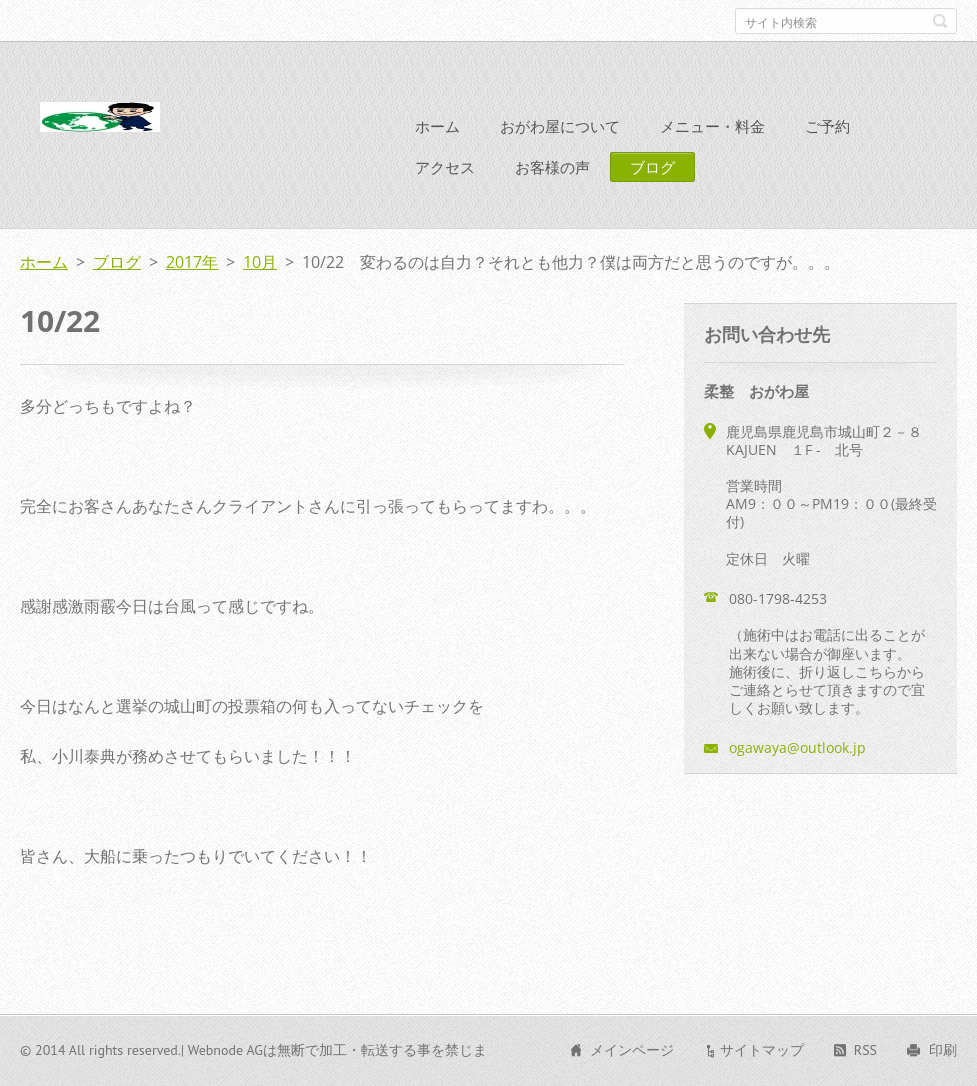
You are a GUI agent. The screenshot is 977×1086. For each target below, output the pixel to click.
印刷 (943, 1050)
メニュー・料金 (712, 126)
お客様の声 (552, 167)
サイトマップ (762, 1050)
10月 (260, 262)
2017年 (192, 262)
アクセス (445, 167)
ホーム (437, 126)
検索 (940, 21)
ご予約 (827, 126)
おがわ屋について (560, 126)
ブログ (652, 167)
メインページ (632, 1050)
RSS (865, 1050)
